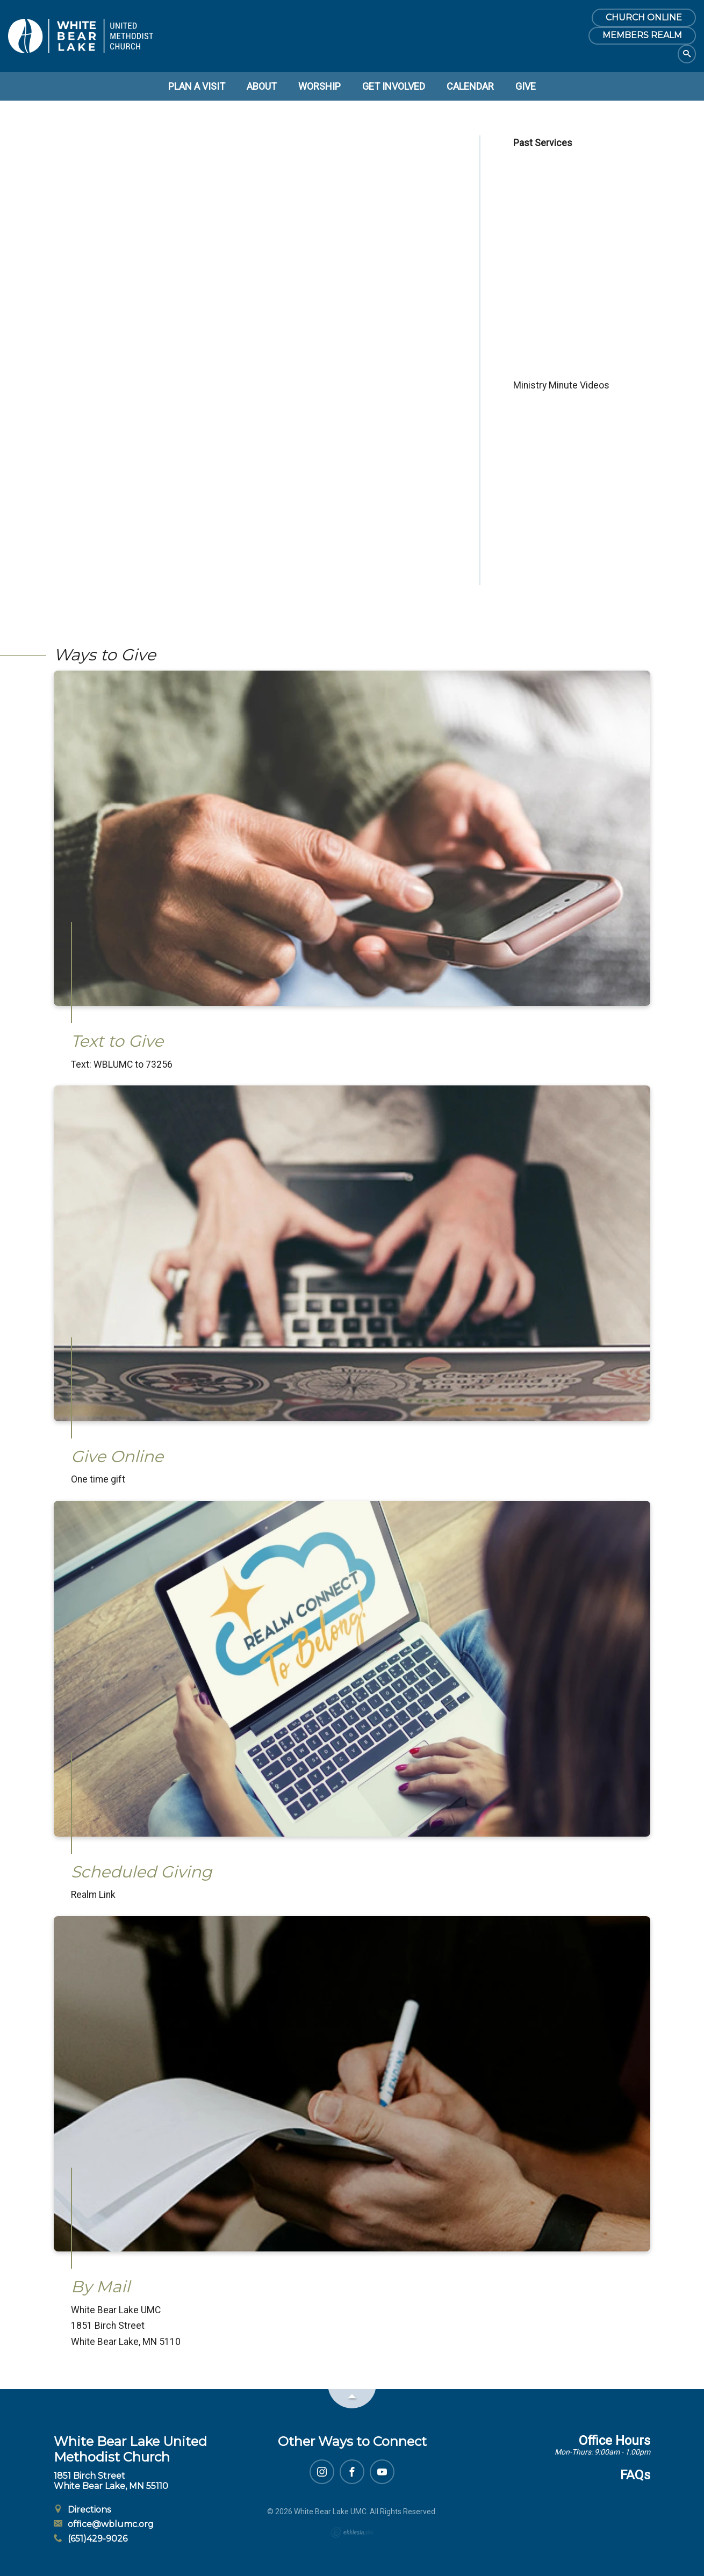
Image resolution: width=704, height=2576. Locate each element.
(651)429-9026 (90, 2539)
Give (525, 86)
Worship (319, 86)
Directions (82, 2510)
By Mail (100, 2287)
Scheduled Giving (141, 1872)
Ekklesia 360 (352, 2532)
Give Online (117, 1456)
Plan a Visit (196, 86)
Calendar (470, 86)
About (262, 86)
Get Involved (393, 86)
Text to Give (117, 1041)
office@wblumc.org (104, 2524)
